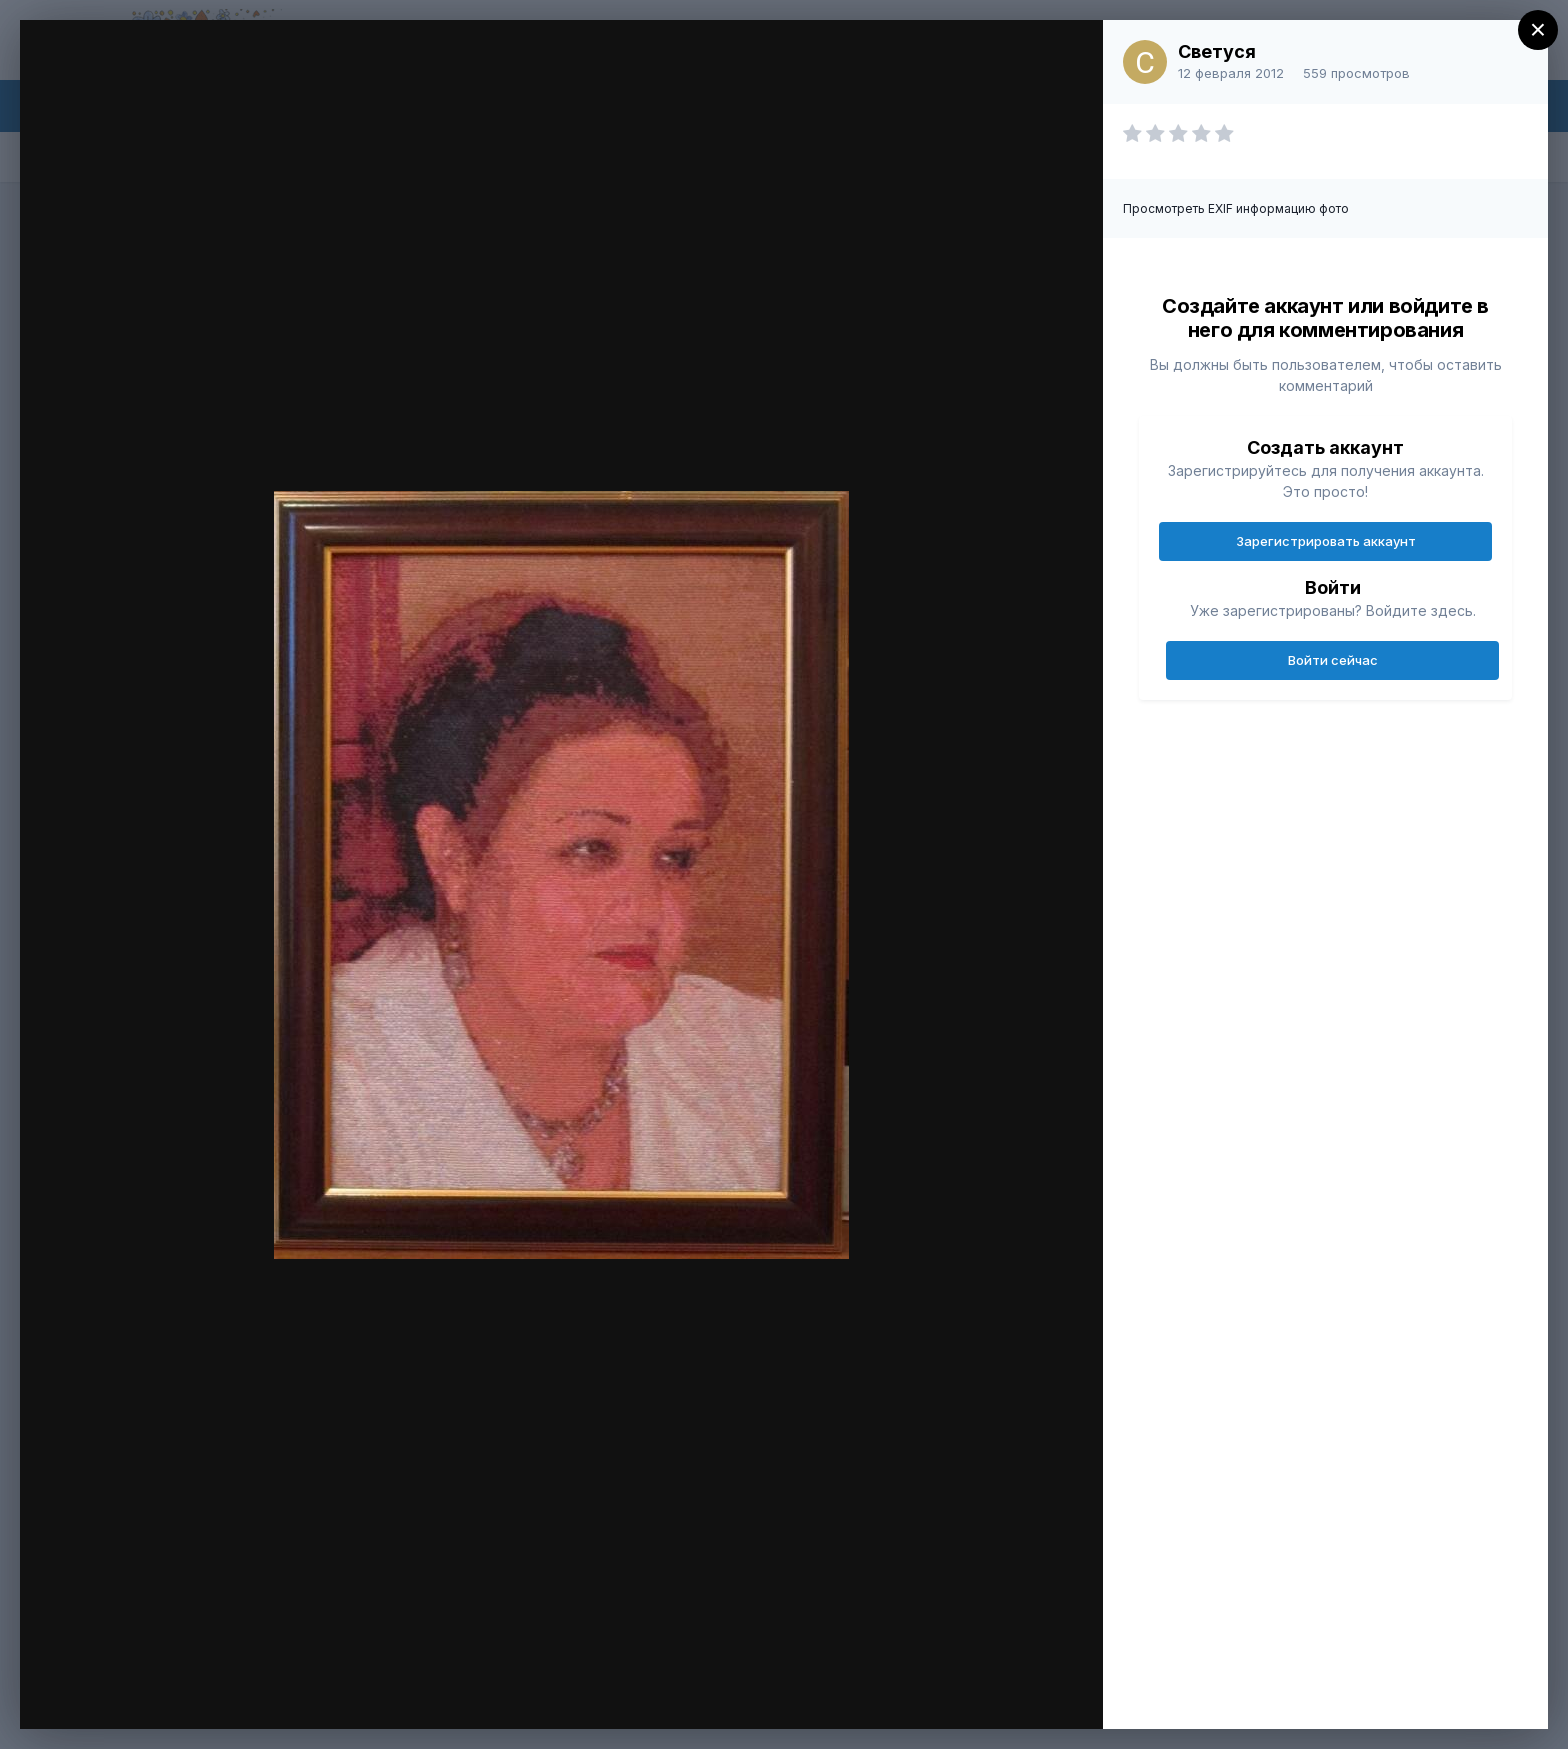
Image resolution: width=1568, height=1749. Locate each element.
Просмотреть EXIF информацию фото (1236, 208)
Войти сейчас (1333, 660)
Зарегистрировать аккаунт (1326, 541)
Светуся (1217, 51)
